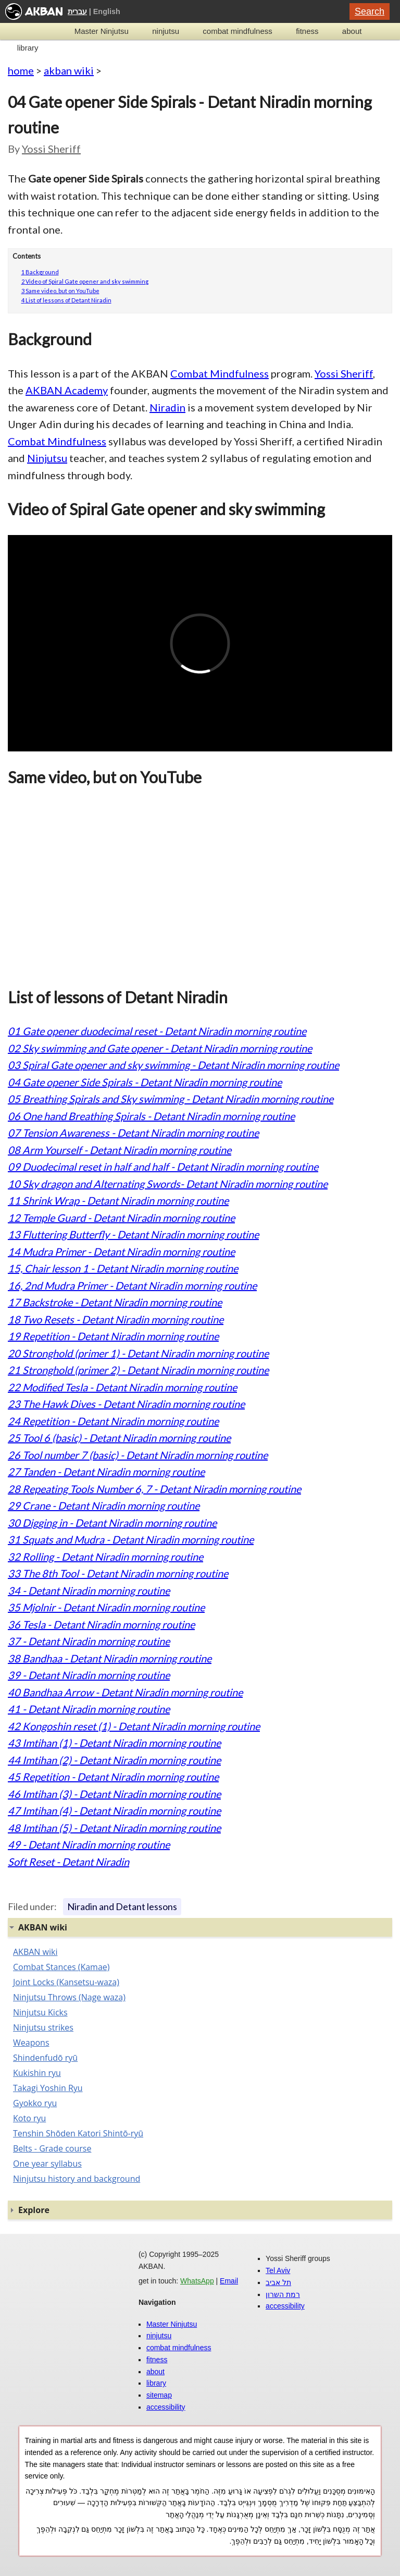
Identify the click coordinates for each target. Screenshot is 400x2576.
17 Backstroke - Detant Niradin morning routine (115, 1302)
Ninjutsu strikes (43, 2027)
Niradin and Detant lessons (122, 1906)
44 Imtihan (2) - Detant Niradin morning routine (114, 1760)
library (28, 47)
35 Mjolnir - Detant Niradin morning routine (106, 1607)
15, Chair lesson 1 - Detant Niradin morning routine (123, 1268)
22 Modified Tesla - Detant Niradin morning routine (122, 1387)
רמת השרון (283, 2294)
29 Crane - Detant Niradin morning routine (103, 1505)
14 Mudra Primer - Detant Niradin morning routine (121, 1251)
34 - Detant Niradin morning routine (89, 1590)
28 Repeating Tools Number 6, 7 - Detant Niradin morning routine (154, 1489)
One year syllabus (47, 2163)
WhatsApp (197, 2281)
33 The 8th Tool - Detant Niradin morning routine (118, 1573)
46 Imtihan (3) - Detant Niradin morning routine (114, 1794)
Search (369, 11)
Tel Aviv (278, 2270)
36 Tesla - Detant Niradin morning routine (101, 1624)
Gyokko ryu (35, 2103)
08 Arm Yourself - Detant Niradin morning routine (119, 1150)
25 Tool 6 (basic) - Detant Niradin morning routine (119, 1437)
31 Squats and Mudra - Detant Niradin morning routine (131, 1539)
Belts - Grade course (52, 2148)
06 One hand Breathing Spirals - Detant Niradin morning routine (151, 1116)
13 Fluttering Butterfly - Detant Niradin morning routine (133, 1234)
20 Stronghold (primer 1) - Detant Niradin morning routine (138, 1353)
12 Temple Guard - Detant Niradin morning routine (121, 1217)
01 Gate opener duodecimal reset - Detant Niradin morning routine (157, 1031)
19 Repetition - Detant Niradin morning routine (113, 1336)
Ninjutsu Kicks (40, 2012)
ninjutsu (165, 31)
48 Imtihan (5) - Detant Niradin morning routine (114, 1827)
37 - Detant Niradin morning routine (89, 1641)
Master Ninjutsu (101, 31)
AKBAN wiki (35, 1952)
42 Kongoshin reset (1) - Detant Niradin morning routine (134, 1726)
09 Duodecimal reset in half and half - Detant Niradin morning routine (163, 1166)
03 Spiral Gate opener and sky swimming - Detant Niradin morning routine (173, 1065)
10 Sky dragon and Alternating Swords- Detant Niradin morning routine (168, 1183)
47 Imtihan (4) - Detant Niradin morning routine (114, 1810)
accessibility (165, 2407)
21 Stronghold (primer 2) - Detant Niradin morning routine (138, 1370)
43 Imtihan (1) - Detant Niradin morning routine (114, 1742)
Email (229, 2281)
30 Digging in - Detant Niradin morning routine (112, 1522)
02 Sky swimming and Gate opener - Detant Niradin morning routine (160, 1048)
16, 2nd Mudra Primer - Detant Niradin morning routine (132, 1285)
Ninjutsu (47, 458)
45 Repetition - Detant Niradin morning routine (113, 1776)
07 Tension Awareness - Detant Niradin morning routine (133, 1132)
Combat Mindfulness (219, 373)
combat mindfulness (237, 31)
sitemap (159, 2395)
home (21, 70)
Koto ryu (29, 2118)
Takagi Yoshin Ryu (48, 2088)
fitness (307, 31)
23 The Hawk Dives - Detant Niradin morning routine (126, 1404)
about (352, 31)
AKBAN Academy (67, 390)
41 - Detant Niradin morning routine (89, 1709)
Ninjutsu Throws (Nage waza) (69, 1997)
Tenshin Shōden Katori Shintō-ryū (78, 2133)
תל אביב (278, 2282)
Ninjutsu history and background (76, 2178)
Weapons (31, 2042)
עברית (77, 11)
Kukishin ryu (37, 2073)
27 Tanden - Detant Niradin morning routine (106, 1471)
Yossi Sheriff (51, 148)
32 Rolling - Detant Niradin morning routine (105, 1556)
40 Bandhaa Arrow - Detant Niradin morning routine (125, 1692)
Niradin (167, 407)
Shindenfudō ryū (45, 2057)
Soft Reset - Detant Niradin (68, 1861)
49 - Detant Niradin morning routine (89, 1844)
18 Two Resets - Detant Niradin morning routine (115, 1319)
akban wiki (69, 70)
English (106, 11)
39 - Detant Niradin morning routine (89, 1675)
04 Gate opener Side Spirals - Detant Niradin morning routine (145, 1082)
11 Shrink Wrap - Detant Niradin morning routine (118, 1200)
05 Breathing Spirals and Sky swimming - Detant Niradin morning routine (170, 1098)
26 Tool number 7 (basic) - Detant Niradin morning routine (138, 1455)
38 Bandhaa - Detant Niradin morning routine (109, 1658)
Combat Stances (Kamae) (61, 1967)
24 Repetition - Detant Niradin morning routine (113, 1421)
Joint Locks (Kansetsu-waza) (66, 1982)
